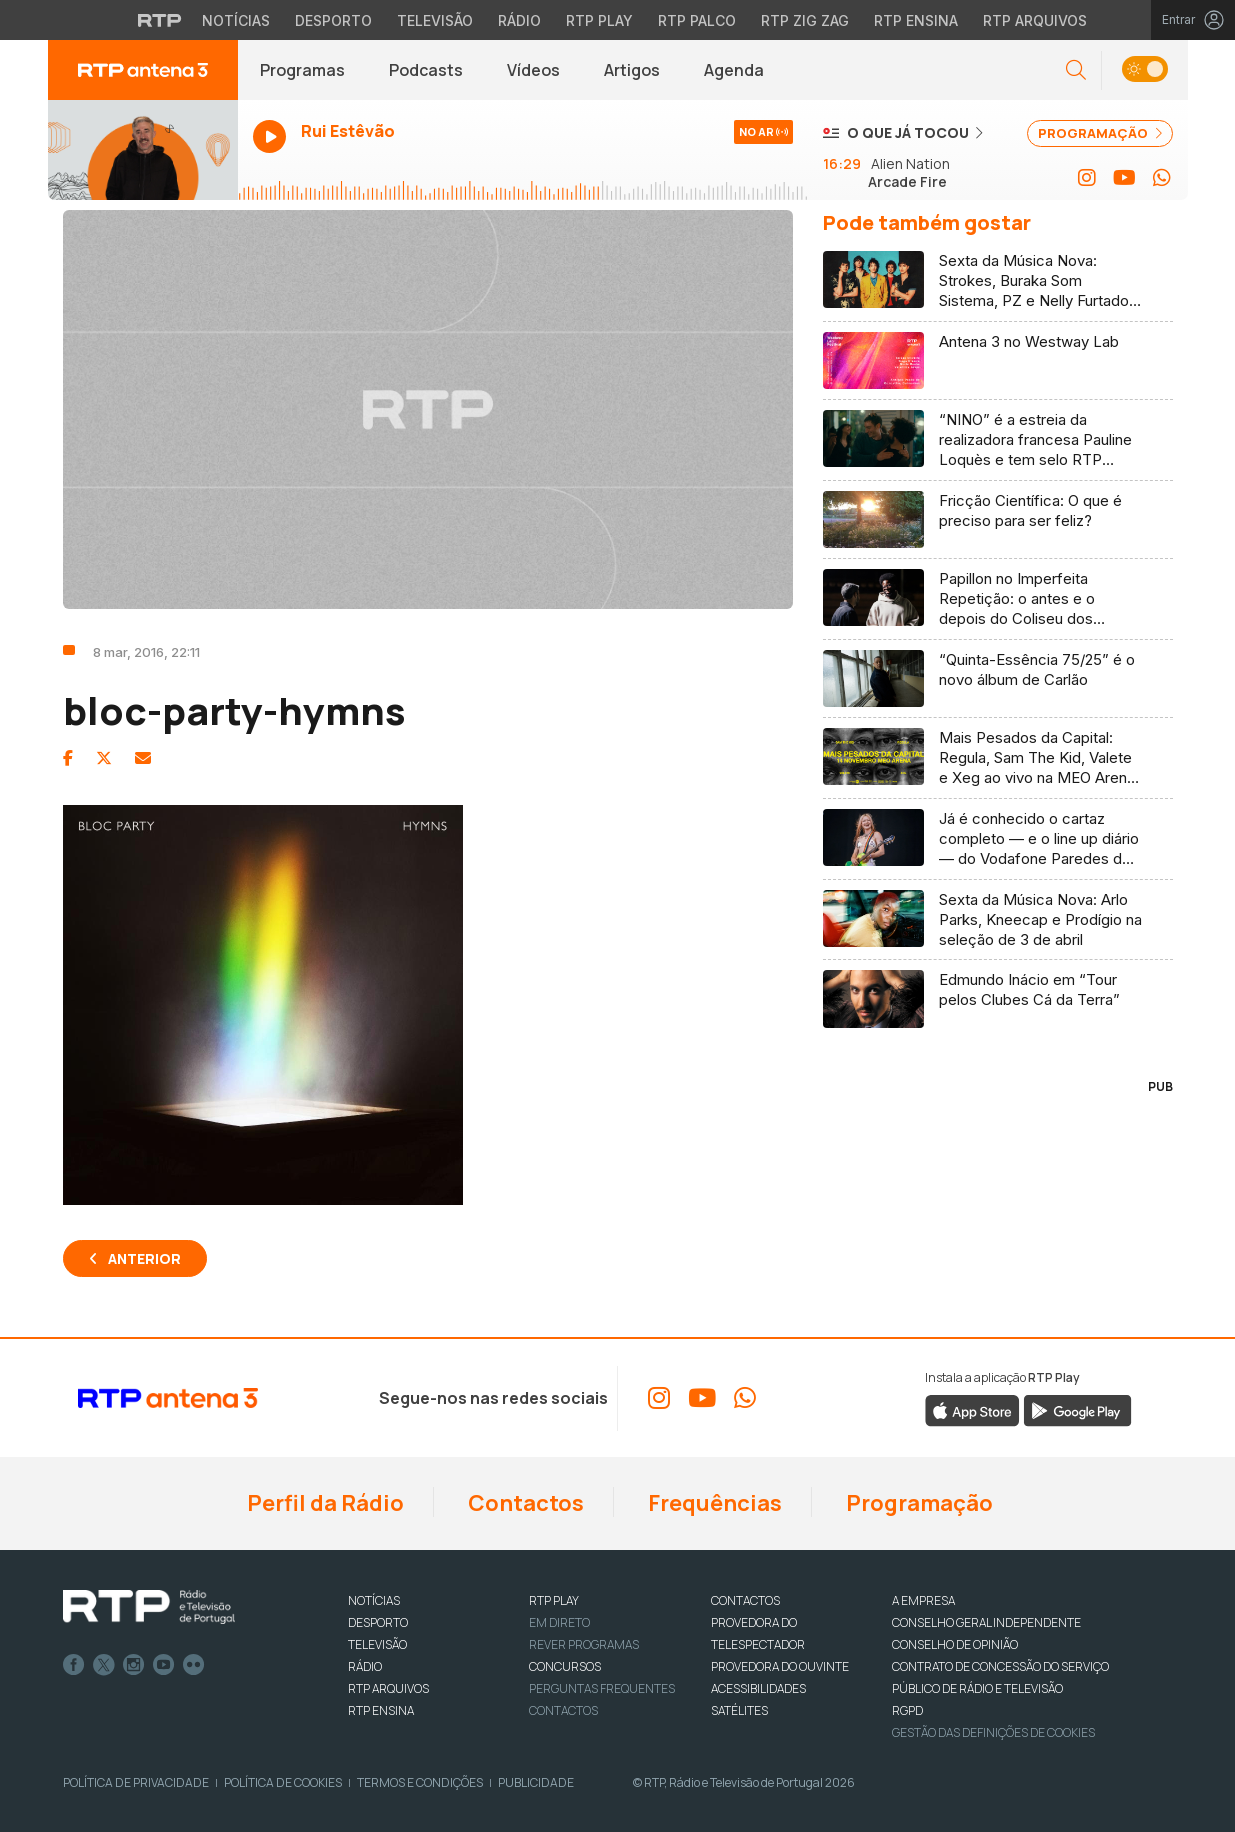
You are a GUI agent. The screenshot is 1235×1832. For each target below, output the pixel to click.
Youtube (164, 1665)
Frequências (713, 1503)
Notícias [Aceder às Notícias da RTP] (236, 20)
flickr (194, 1665)
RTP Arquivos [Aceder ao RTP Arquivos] (1035, 20)
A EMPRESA (923, 1600)
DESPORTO (378, 1622)
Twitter (104, 1665)
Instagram (134, 1665)
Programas (302, 70)
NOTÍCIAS (374, 1600)
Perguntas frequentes (602, 1688)
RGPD (907, 1710)
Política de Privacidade (136, 1782)
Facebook (74, 1665)
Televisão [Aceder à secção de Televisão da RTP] (435, 20)
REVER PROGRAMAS (584, 1644)
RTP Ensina (381, 1710)
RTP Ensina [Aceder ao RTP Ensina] (916, 20)
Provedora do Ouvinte (780, 1666)
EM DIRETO (559, 1622)
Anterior (144, 1258)
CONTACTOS (745, 1600)
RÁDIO (365, 1666)
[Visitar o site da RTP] (160, 20)
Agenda (734, 70)
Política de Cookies (283, 1782)
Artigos (632, 70)
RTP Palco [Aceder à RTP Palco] (697, 20)
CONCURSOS (565, 1666)
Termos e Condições (420, 1782)
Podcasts (426, 70)
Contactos (524, 1503)
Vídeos (533, 70)
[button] (1076, 70)
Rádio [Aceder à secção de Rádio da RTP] (519, 20)
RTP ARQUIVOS (388, 1688)
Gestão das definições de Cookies (993, 1732)
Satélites (739, 1710)
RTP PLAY (554, 1600)
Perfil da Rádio (323, 1503)
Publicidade (536, 1782)
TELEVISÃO (377, 1644)
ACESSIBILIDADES (758, 1688)
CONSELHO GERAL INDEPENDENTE (986, 1622)
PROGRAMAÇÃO (1100, 133)
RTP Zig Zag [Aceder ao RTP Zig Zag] (805, 20)
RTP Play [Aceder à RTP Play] (599, 20)
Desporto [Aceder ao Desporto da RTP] (333, 20)
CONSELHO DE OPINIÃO (955, 1644)
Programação (917, 1503)
